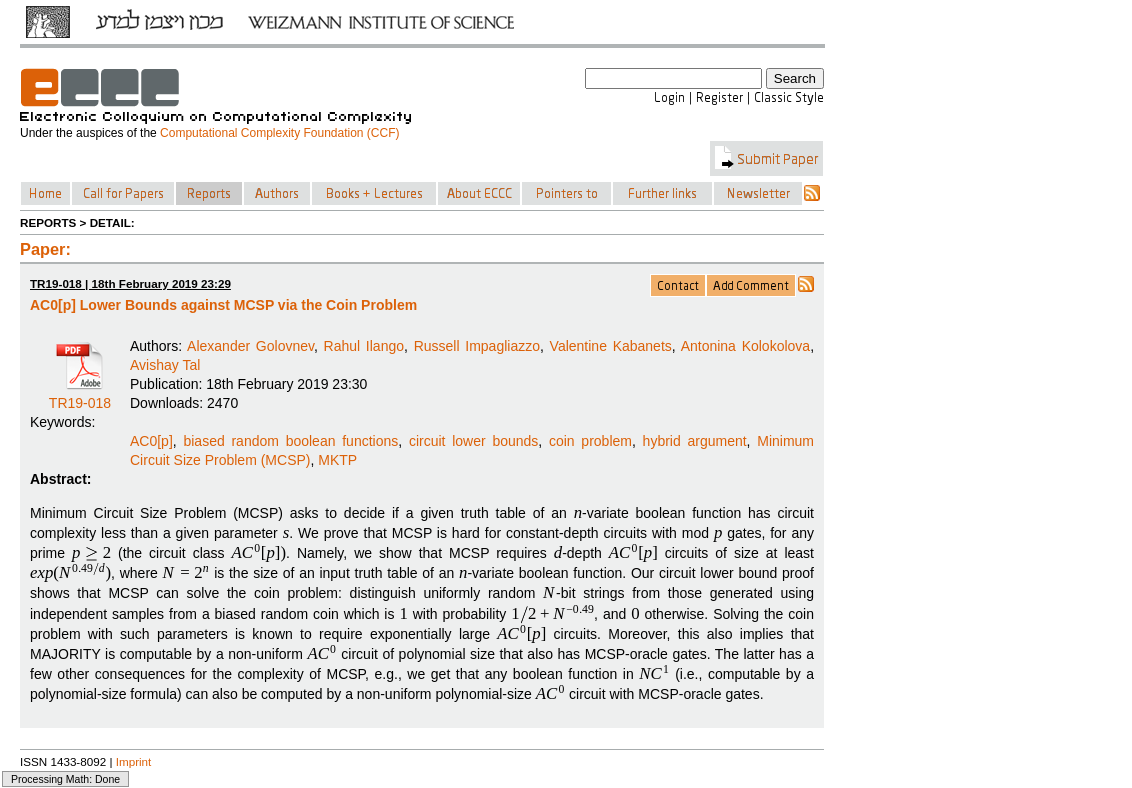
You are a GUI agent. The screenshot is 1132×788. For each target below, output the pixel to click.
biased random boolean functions (290, 441)
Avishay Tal (165, 365)
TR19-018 (80, 396)
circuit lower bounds (473, 441)
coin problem (590, 441)
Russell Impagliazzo (477, 346)
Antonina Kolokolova (745, 346)
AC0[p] (151, 441)
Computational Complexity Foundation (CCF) (279, 133)
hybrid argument (695, 441)
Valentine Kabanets (611, 346)
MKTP (337, 460)
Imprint (134, 761)
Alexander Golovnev (250, 346)
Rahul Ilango (364, 346)
